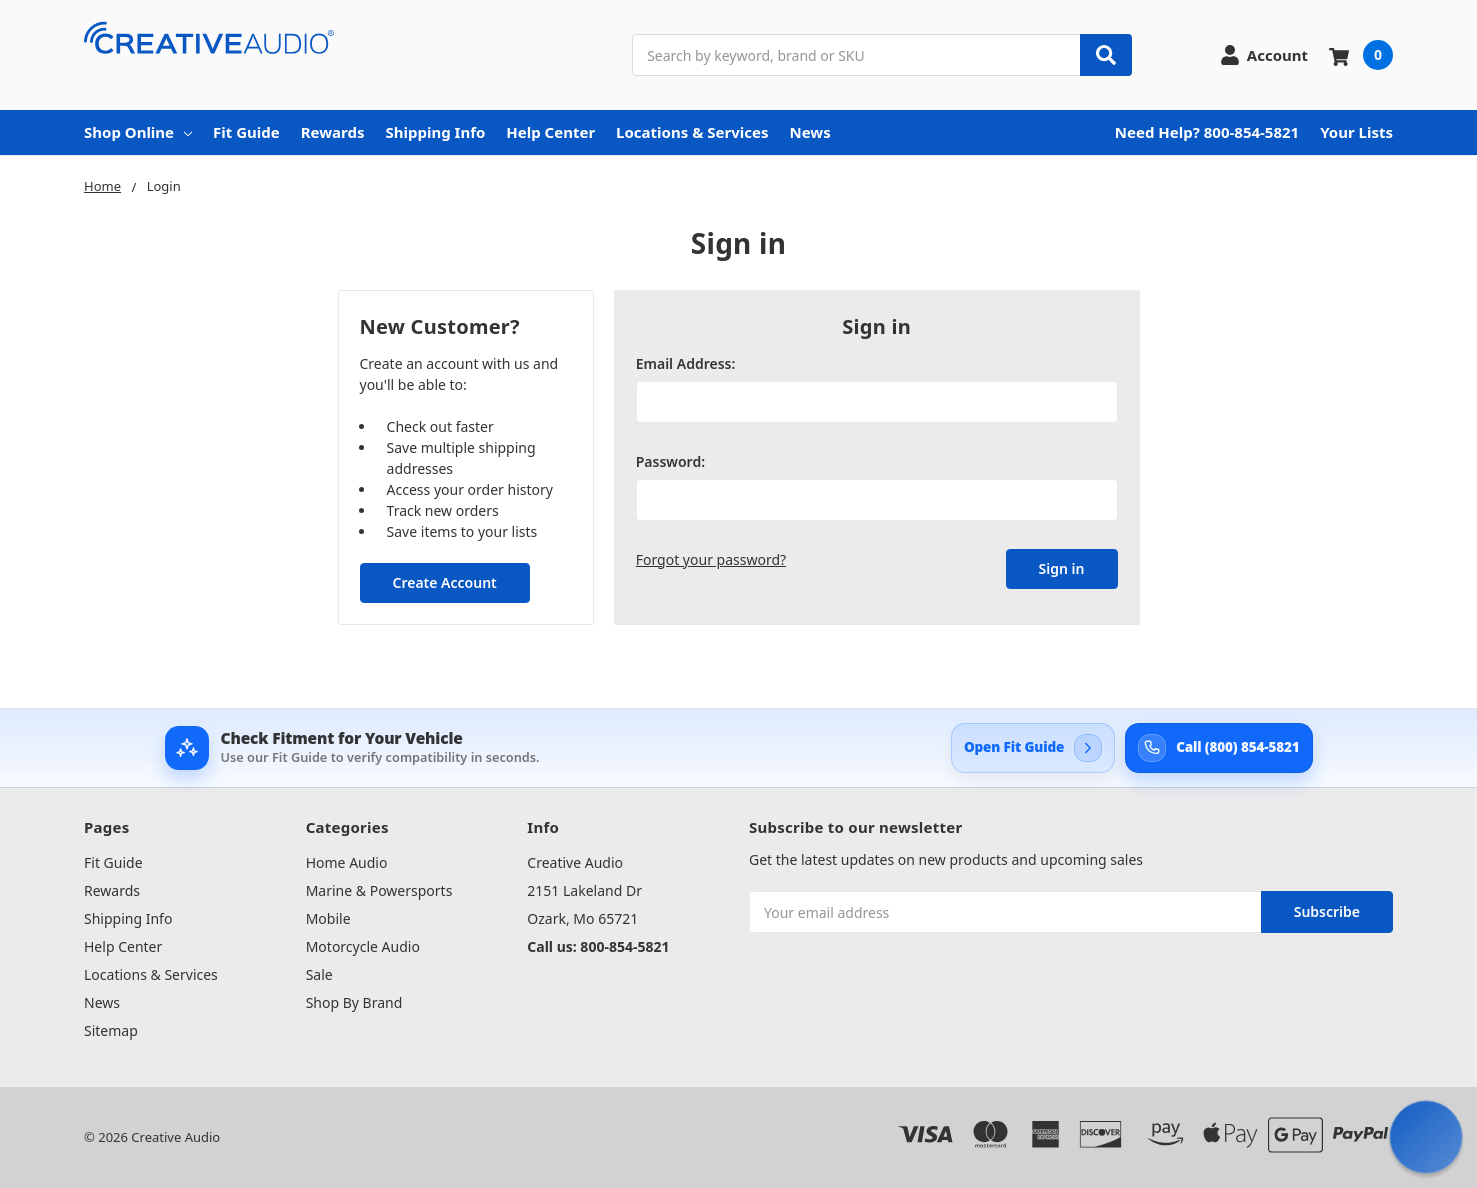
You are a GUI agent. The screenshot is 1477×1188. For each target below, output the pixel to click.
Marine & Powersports (379, 890)
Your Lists (1356, 132)
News (810, 132)
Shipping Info (435, 132)
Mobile (328, 918)
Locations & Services (692, 132)
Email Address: (686, 363)
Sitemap (111, 1030)
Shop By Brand (354, 1002)
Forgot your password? (711, 559)
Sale (319, 974)
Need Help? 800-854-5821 (1207, 132)
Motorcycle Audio (363, 946)
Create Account (444, 582)
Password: (670, 461)
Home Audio (347, 862)
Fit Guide (246, 132)
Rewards (333, 132)
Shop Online (138, 132)
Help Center (550, 132)
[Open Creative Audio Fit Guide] (1033, 748)
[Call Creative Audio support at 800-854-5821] (1218, 748)
